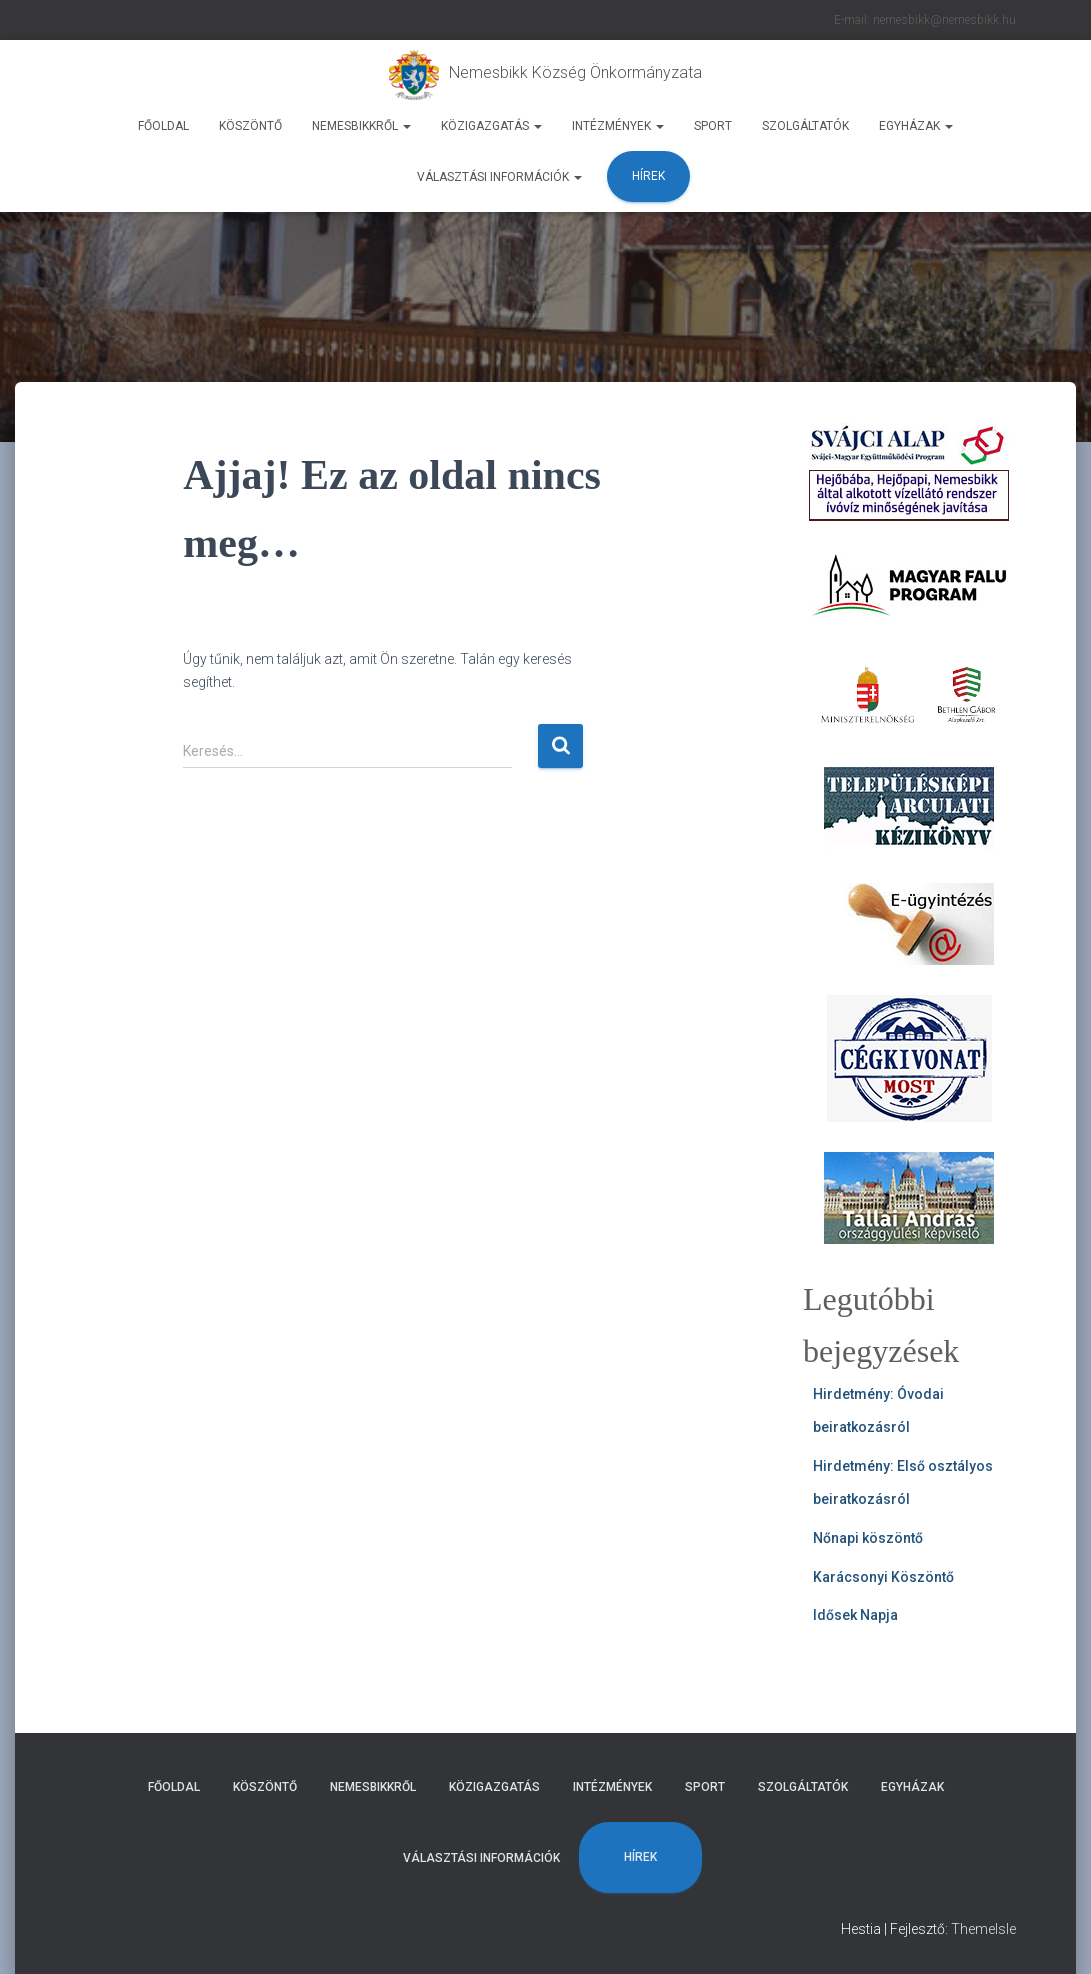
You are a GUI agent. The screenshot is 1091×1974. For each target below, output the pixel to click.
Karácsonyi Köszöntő (883, 1577)
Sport (713, 126)
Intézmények (618, 126)
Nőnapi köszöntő (868, 1538)
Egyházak (916, 126)
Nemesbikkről (361, 126)
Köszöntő (250, 126)
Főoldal (163, 126)
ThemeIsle (983, 1929)
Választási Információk (499, 177)
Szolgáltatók (805, 126)
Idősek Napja (855, 1615)
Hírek (648, 176)
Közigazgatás (491, 126)
